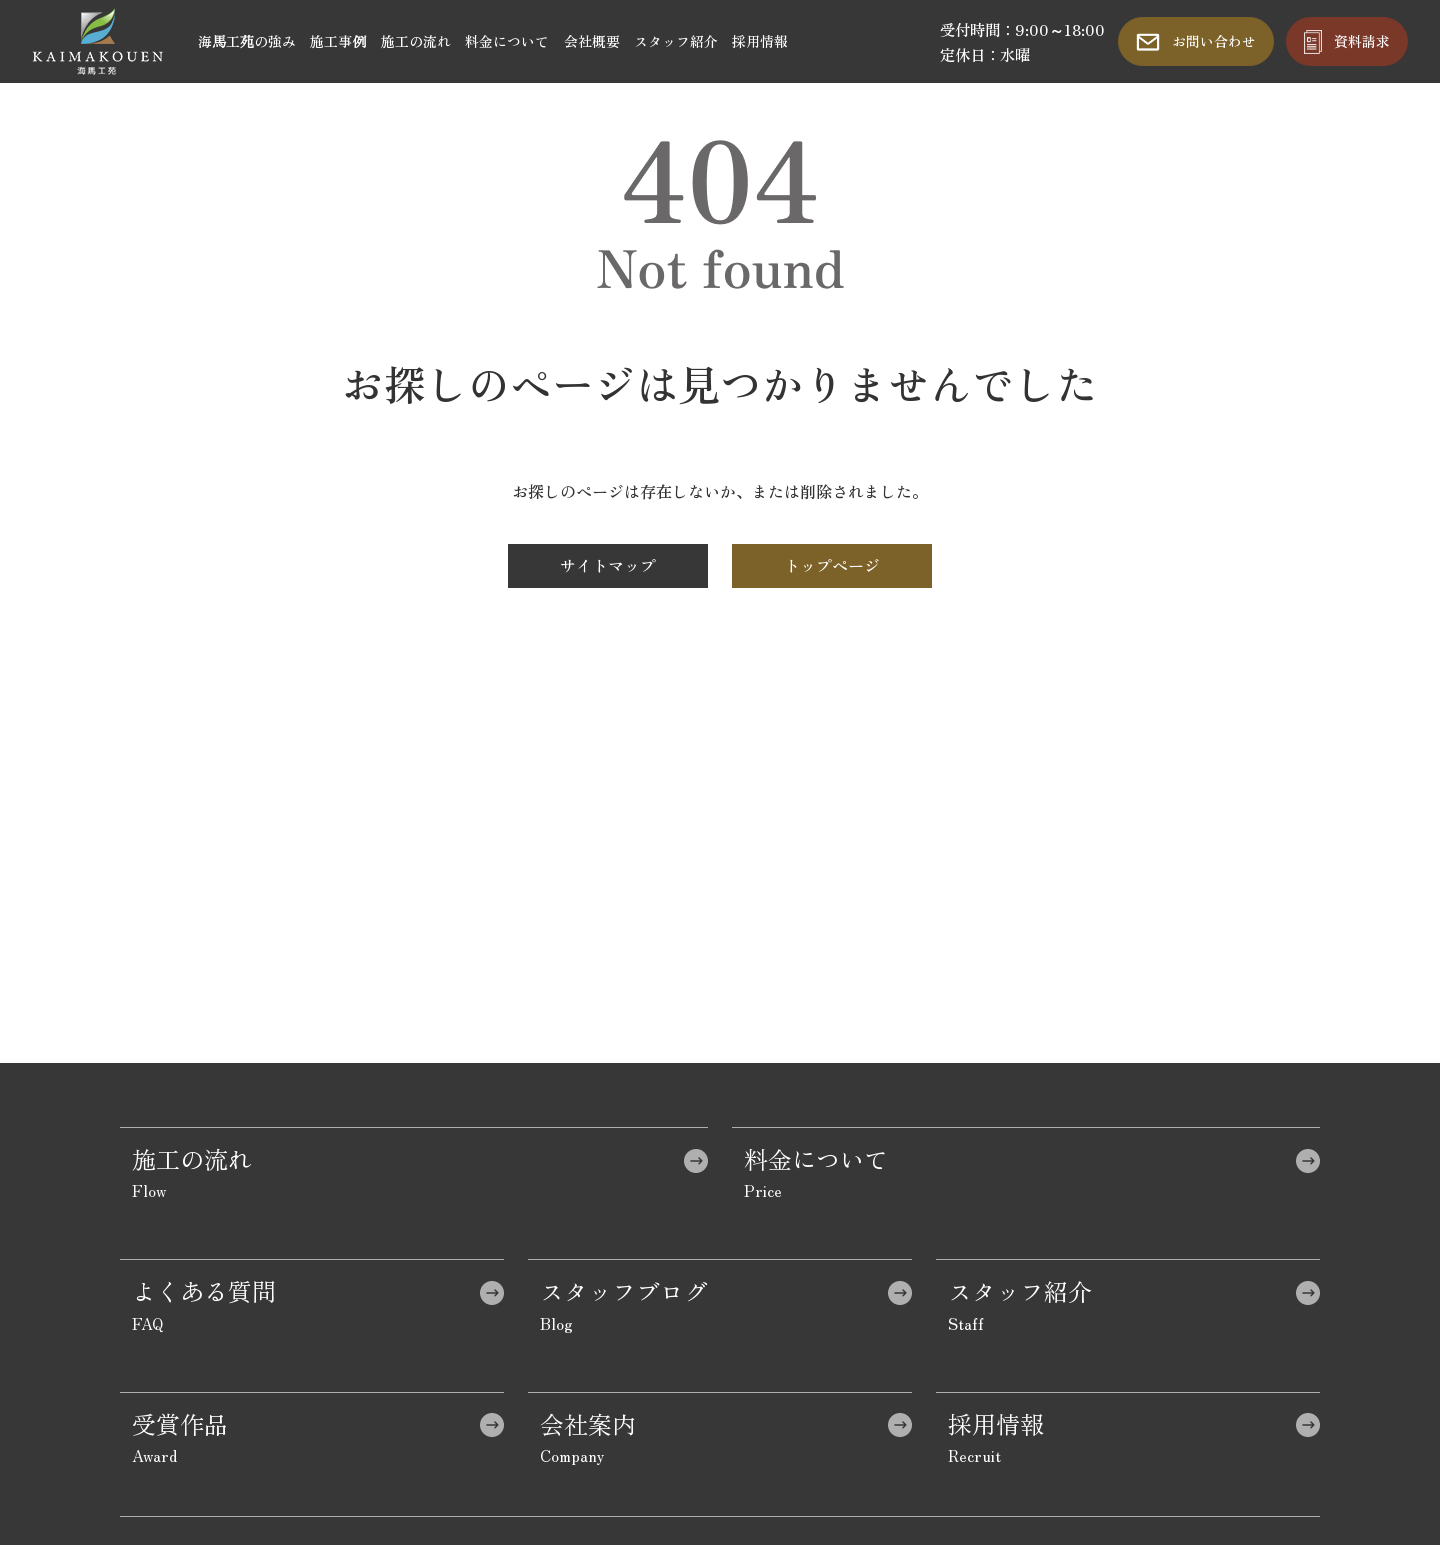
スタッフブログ (624, 1290)
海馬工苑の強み (247, 41)
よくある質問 (204, 1290)
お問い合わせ (1214, 41)
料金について (507, 41)
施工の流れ (416, 41)
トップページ (832, 565)
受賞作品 (180, 1423)
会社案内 (588, 1423)
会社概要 (592, 41)
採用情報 (760, 41)
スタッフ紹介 (676, 41)
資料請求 (1362, 41)
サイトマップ (608, 565)
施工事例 (338, 41)
